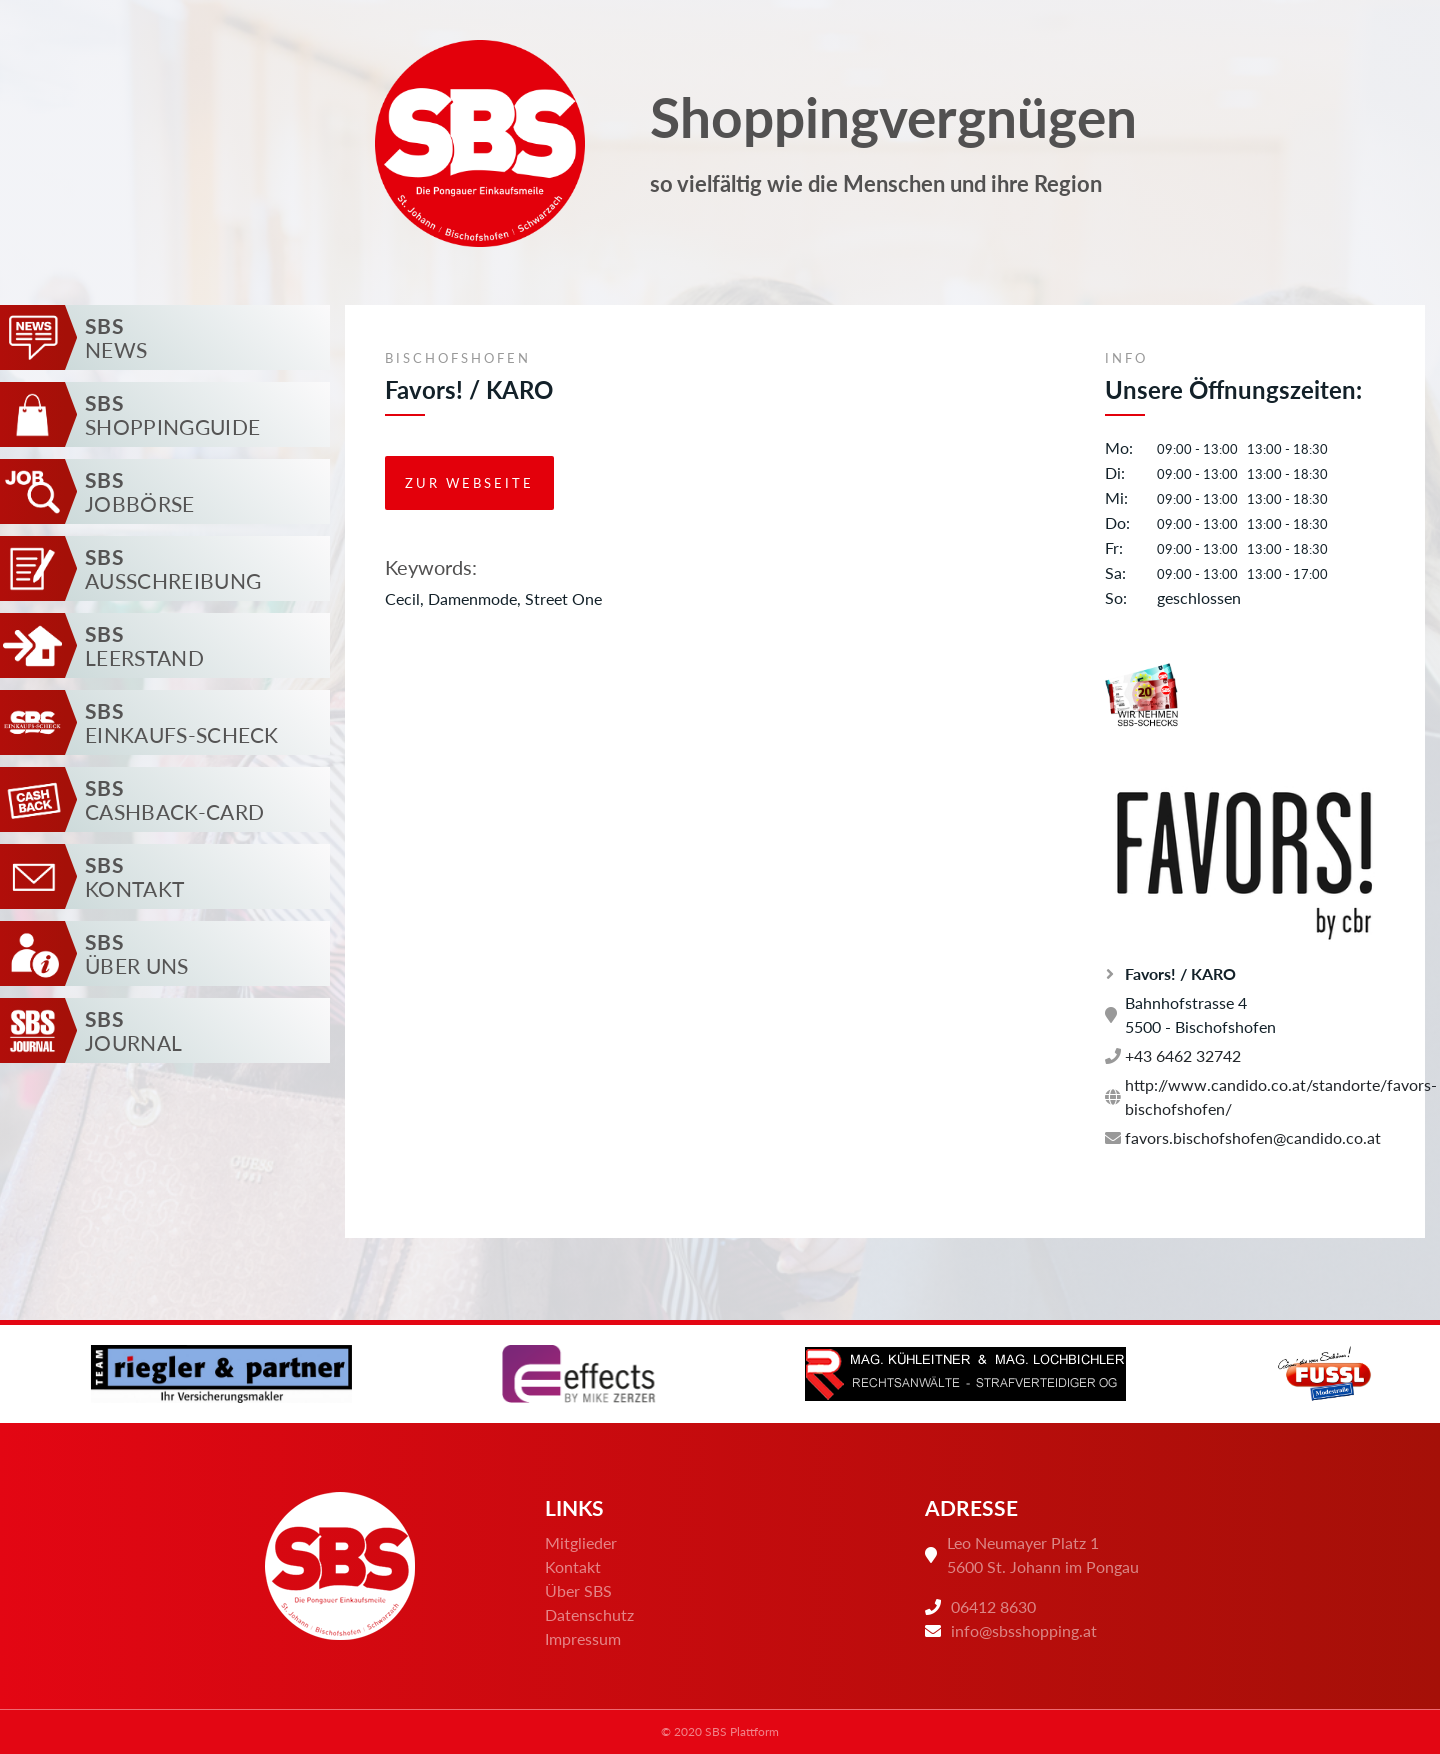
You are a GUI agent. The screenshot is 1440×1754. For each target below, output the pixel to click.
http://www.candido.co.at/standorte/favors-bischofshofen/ (1245, 1096)
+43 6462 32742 (1173, 1055)
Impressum (583, 1638)
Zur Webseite (469, 483)
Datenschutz (589, 1614)
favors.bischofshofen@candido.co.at (1243, 1137)
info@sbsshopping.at (1024, 1630)
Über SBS (578, 1590)
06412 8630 (993, 1606)
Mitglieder (581, 1542)
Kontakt (573, 1566)
